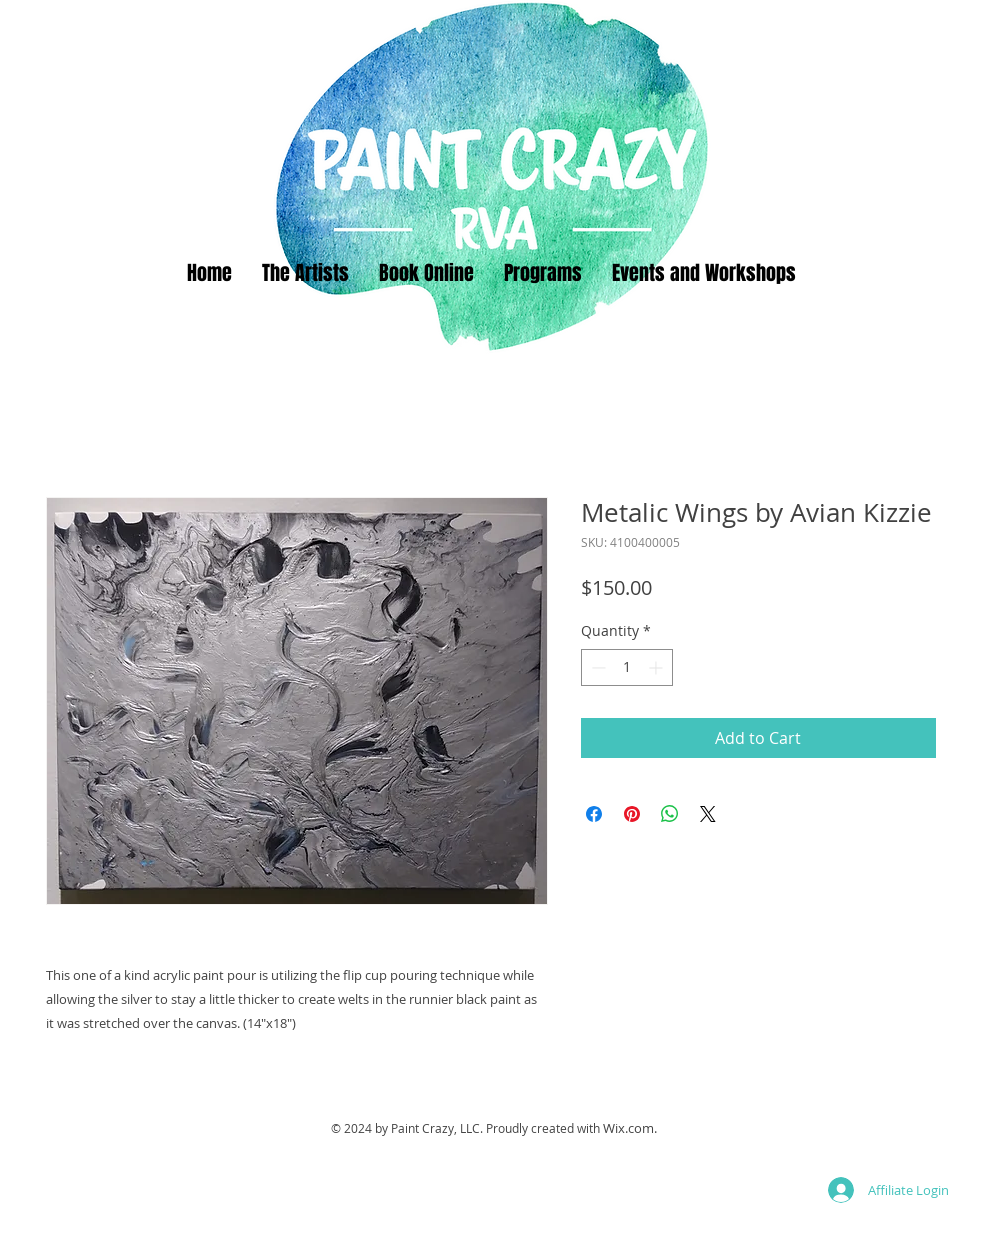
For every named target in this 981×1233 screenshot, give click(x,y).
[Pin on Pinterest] (632, 814)
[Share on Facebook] (594, 814)
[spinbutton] (627, 667)
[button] (543, 273)
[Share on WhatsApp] (670, 814)
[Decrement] (596, 667)
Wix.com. (630, 1128)
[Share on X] (708, 814)
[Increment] (657, 667)
